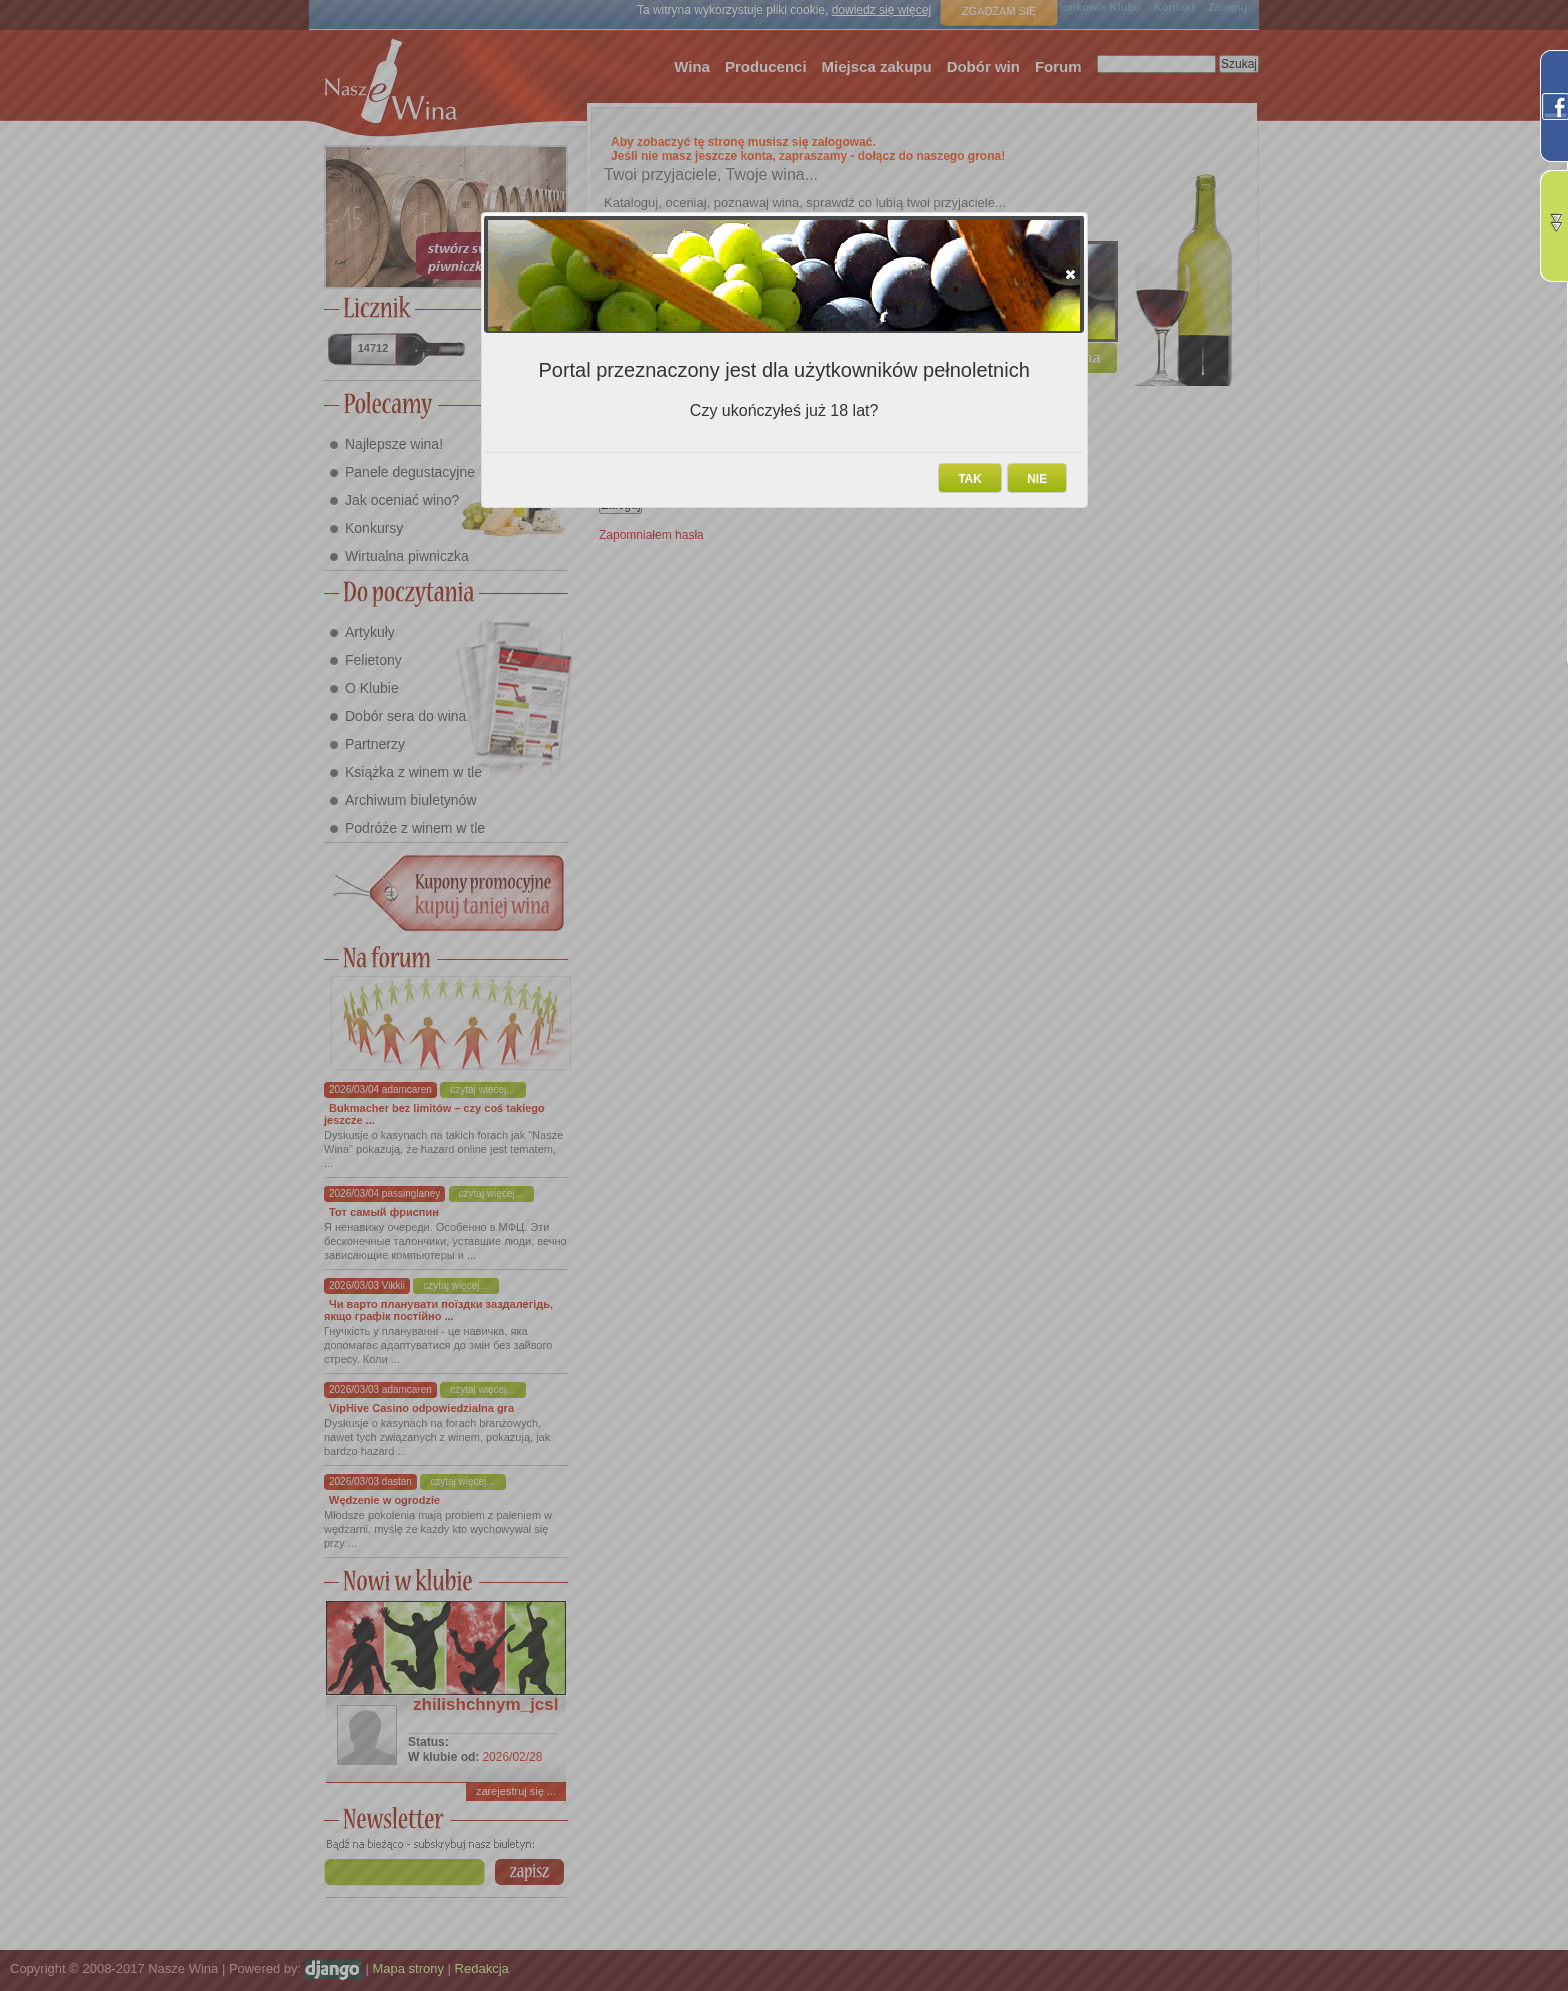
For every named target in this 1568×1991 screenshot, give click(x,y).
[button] (1070, 274)
